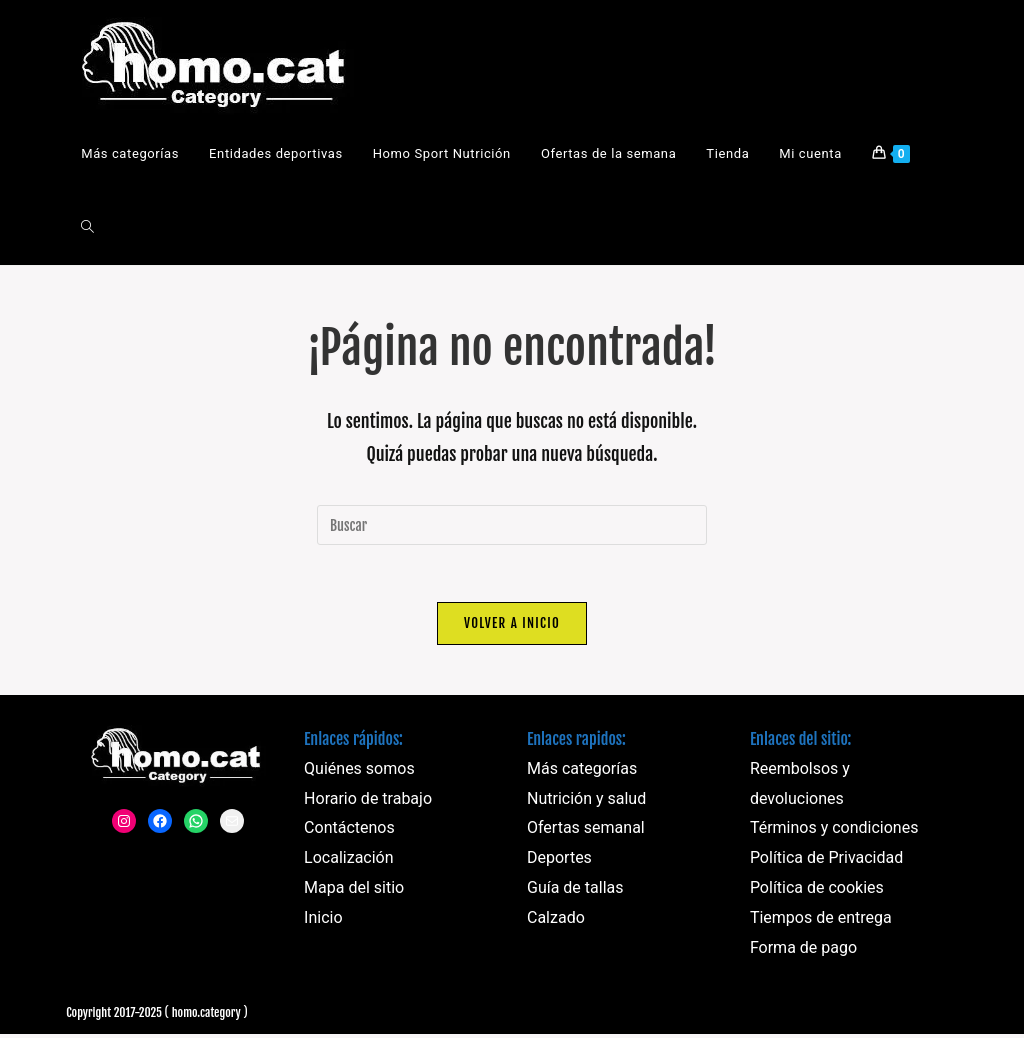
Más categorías (582, 771)
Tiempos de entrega (821, 920)
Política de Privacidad (826, 860)
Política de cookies (817, 890)
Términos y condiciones (834, 831)
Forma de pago (803, 950)
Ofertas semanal (586, 831)
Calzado (556, 920)
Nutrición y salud (586, 801)
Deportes (559, 860)
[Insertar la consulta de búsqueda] (512, 525)
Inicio (323, 920)
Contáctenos (349, 831)
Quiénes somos (359, 771)
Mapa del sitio (354, 890)
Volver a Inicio (512, 626)
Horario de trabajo (368, 801)
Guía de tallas (575, 890)
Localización (348, 860)
